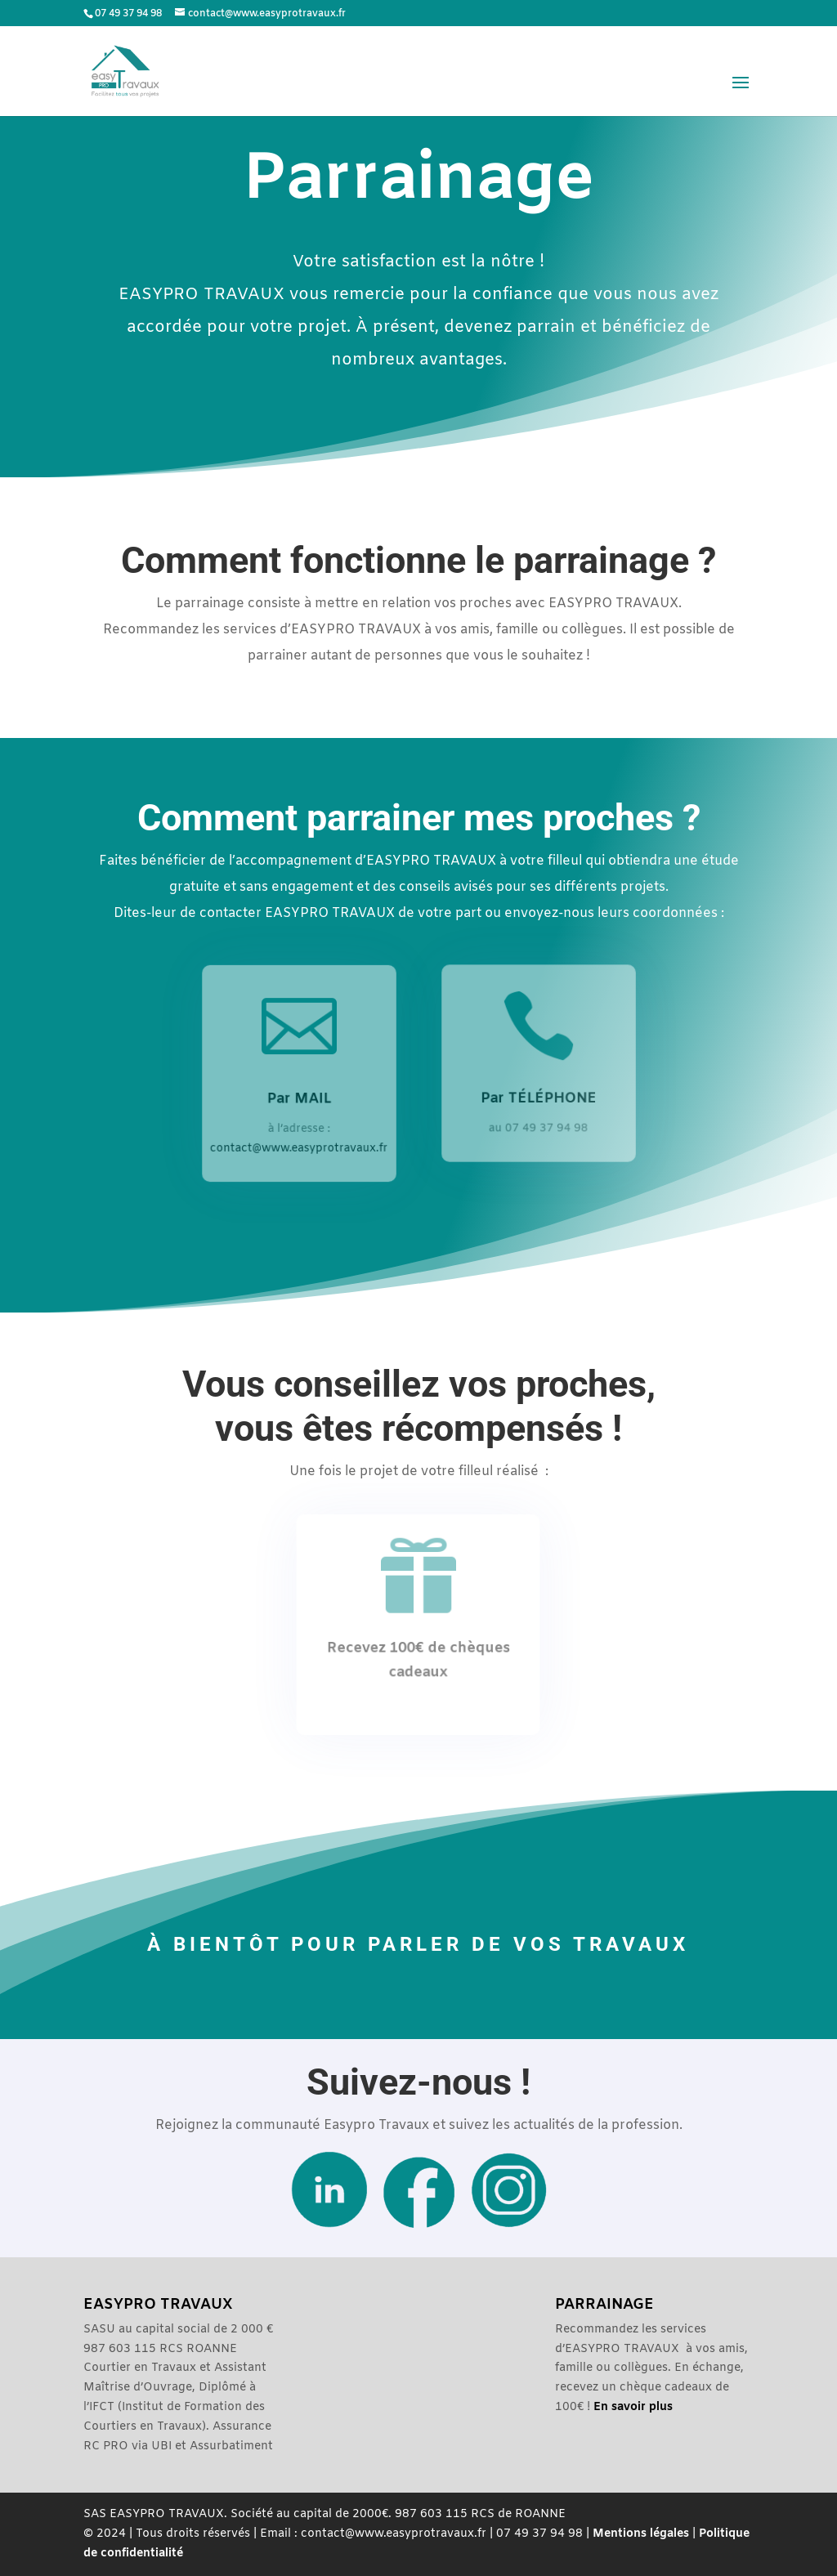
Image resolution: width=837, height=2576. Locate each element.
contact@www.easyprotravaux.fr (299, 1146)
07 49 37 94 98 (128, 13)
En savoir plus (633, 2407)
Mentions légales (641, 2534)
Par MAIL (298, 1098)
